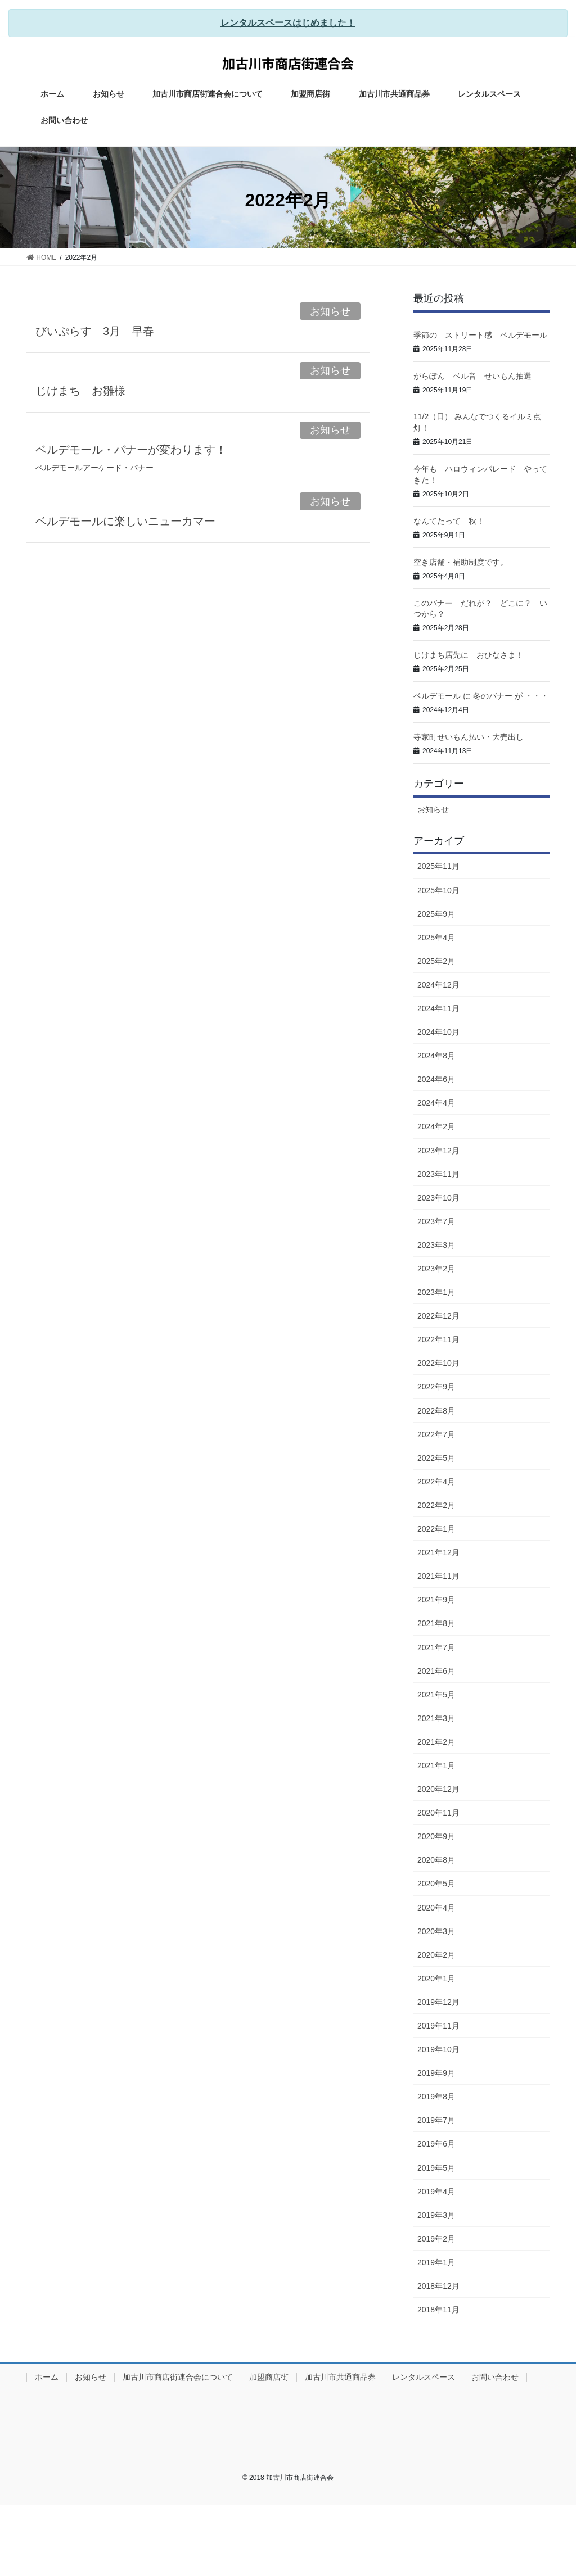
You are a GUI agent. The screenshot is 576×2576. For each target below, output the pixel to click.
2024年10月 (438, 1031)
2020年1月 (436, 1978)
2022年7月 (436, 1434)
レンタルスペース (423, 2377)
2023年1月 (436, 1292)
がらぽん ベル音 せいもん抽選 (472, 376)
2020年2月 (436, 1954)
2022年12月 (438, 1315)
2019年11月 (438, 2025)
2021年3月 (436, 1718)
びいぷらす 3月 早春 (94, 331)
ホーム (46, 2377)
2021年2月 (436, 1741)
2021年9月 (436, 1599)
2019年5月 (436, 2167)
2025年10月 (438, 890)
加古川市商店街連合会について (178, 2377)
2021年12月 (438, 1552)
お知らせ (330, 311)
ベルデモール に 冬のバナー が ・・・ (480, 695)
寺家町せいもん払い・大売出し (468, 736)
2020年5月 (436, 1883)
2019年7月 (436, 2120)
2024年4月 (436, 1102)
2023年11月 (438, 1174)
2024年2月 (436, 1126)
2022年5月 (436, 1458)
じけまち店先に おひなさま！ (468, 654)
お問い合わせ (495, 2377)
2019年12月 (438, 2002)
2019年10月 (438, 2049)
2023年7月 (436, 1221)
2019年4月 (436, 2191)
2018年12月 (438, 2285)
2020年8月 (436, 1859)
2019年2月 (436, 2238)
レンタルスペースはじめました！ (288, 23)
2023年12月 (438, 1150)
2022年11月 (438, 1339)
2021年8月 (436, 1623)
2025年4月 (436, 937)
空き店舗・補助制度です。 (460, 562)
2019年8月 (436, 2096)
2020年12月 (438, 1789)
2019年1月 (436, 2262)
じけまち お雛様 (80, 390)
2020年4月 (436, 1907)
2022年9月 (436, 1386)
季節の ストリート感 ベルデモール (480, 335)
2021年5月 (436, 1694)
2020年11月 (438, 1812)
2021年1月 (436, 1765)
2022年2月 (436, 1505)
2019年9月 (436, 2072)
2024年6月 (436, 1079)
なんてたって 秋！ (448, 521)
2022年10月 (438, 1363)
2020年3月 (436, 1931)
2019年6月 (436, 2143)
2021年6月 (436, 1671)
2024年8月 (436, 1055)
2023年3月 (436, 1245)
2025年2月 (436, 961)
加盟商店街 (269, 2377)
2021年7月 (436, 1647)
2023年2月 (436, 1268)
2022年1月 (436, 1528)
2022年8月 (436, 1410)
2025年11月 (438, 866)
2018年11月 (438, 2309)
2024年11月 (438, 1008)
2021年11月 (438, 1576)
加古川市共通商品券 (340, 2377)
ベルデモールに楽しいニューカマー (125, 521)
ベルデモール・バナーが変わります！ (131, 449)
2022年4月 (436, 1481)
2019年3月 (436, 2215)
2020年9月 (436, 1836)
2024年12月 (438, 984)
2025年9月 (436, 913)
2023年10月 (438, 1197)
